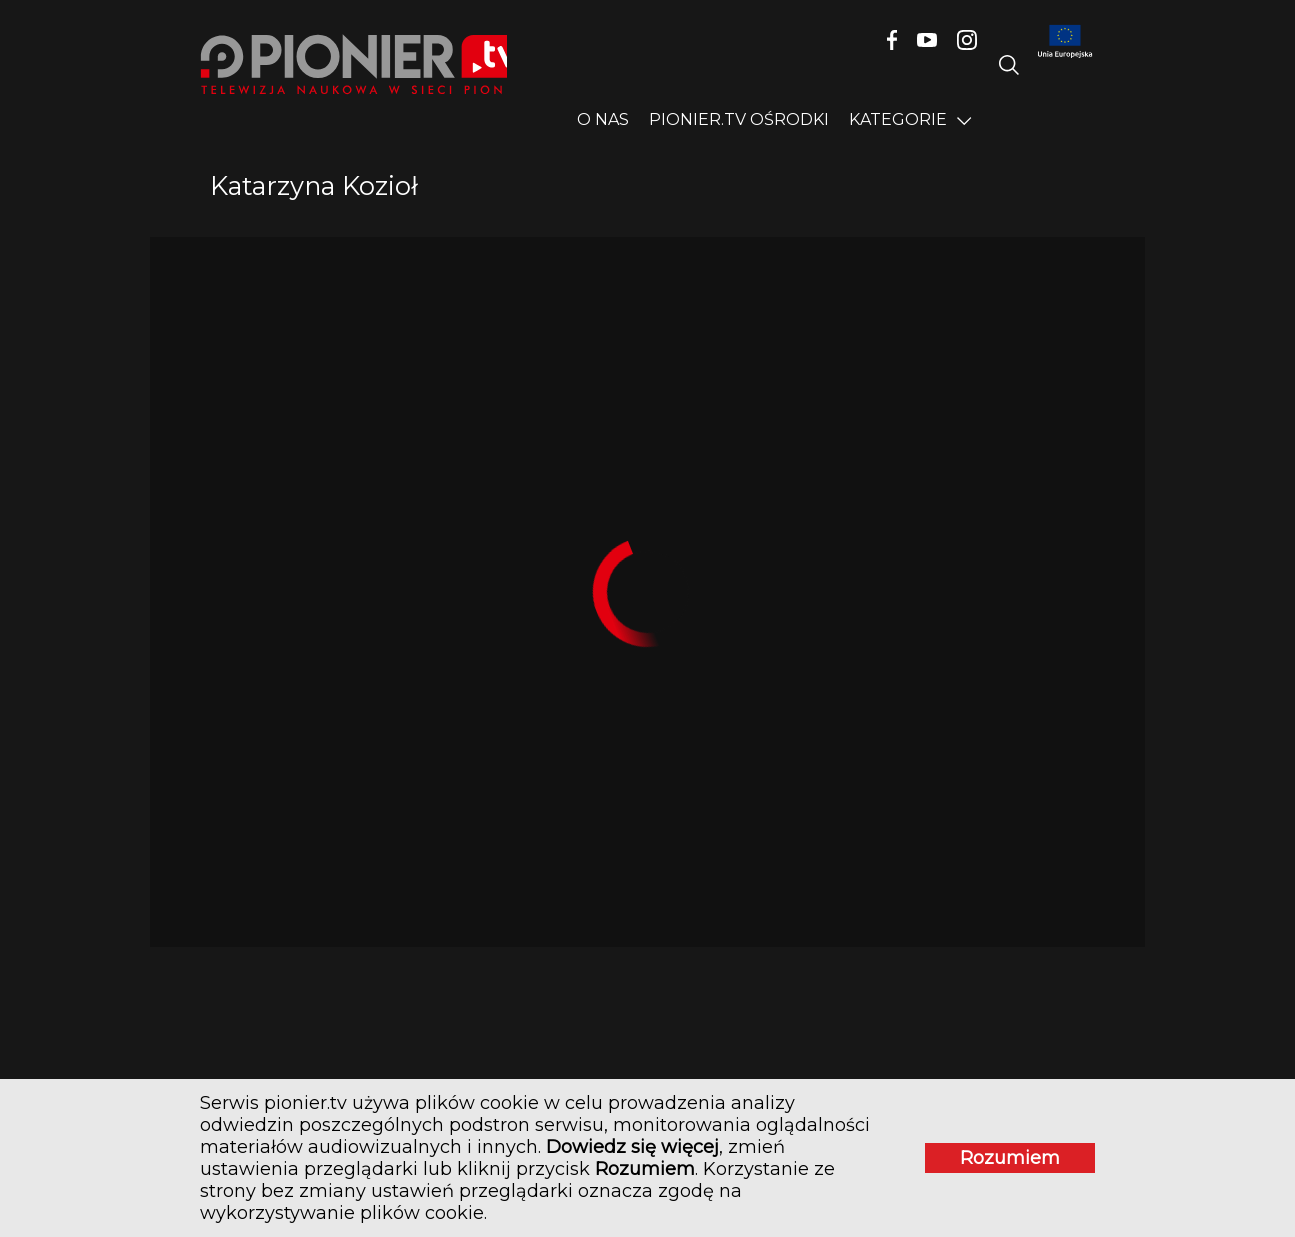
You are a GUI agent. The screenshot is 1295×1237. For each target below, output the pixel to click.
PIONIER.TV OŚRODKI (739, 119)
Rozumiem (1010, 1158)
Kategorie (898, 119)
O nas (603, 119)
